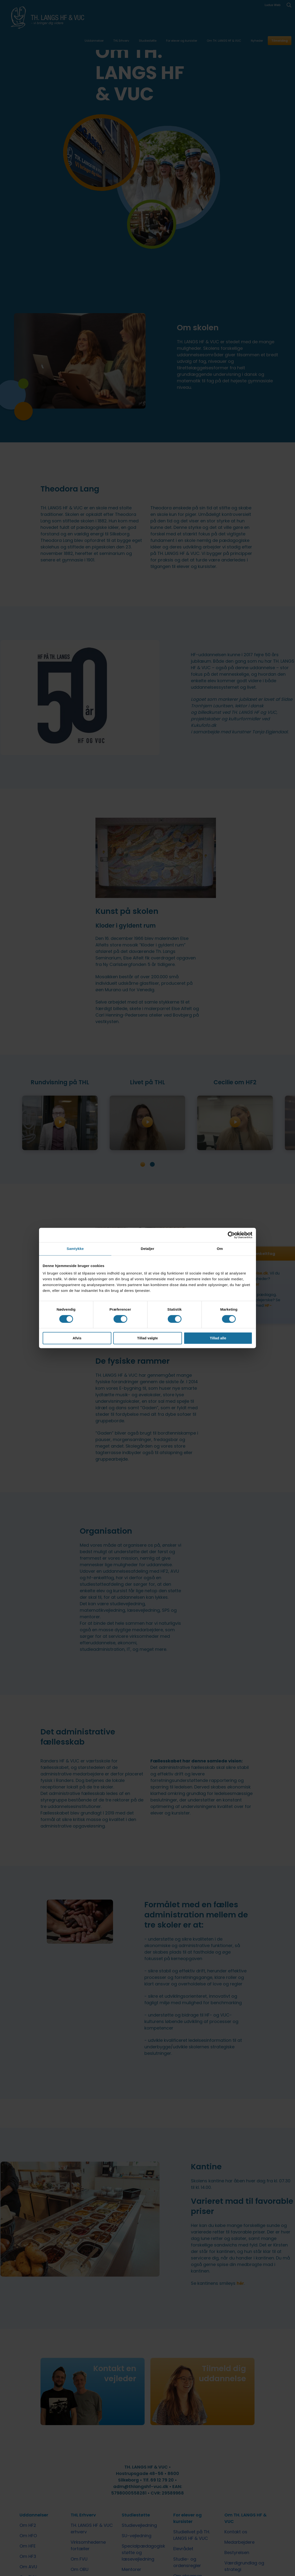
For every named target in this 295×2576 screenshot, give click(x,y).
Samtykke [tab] (75, 1249)
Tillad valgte (147, 1338)
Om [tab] (220, 1249)
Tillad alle (218, 1338)
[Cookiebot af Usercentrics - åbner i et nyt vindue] (231, 1235)
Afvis (77, 1338)
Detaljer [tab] (147, 1249)
